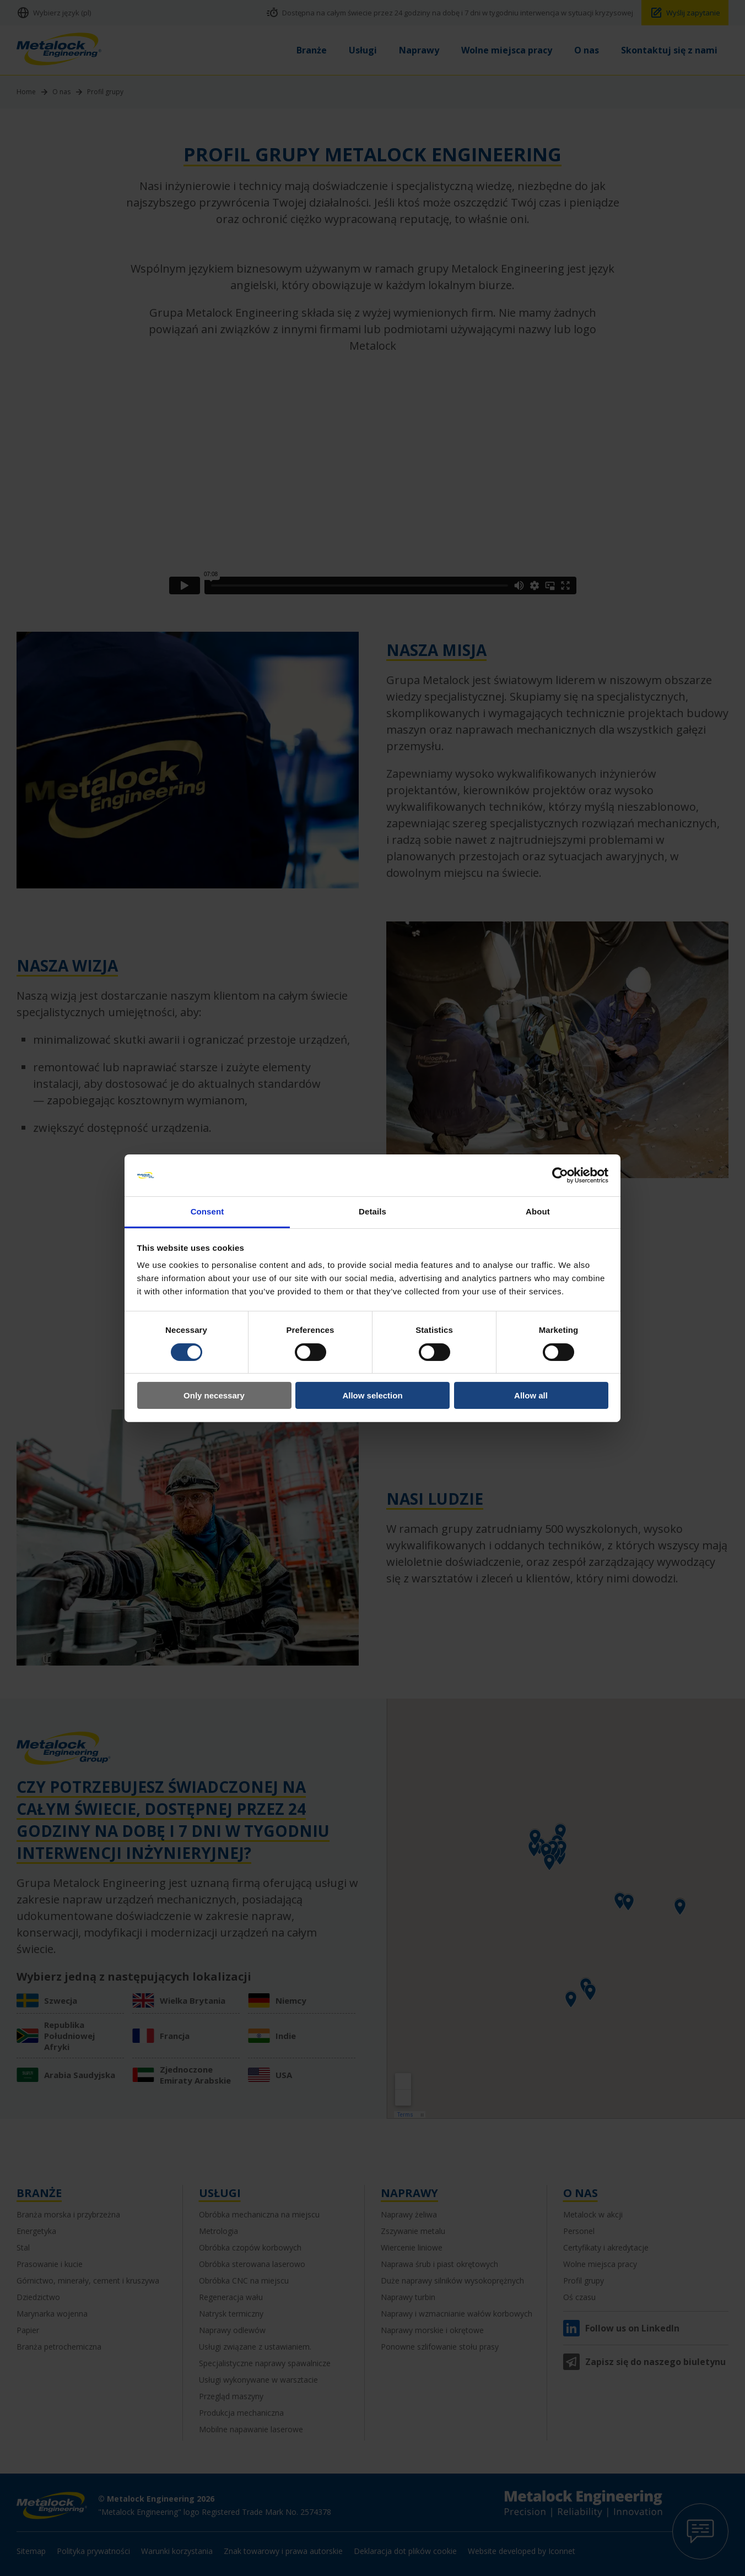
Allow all (531, 1395)
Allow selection (372, 1395)
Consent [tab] (207, 1211)
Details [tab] (372, 1211)
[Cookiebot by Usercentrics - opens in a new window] (560, 1175)
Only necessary (214, 1395)
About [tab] (538, 1211)
